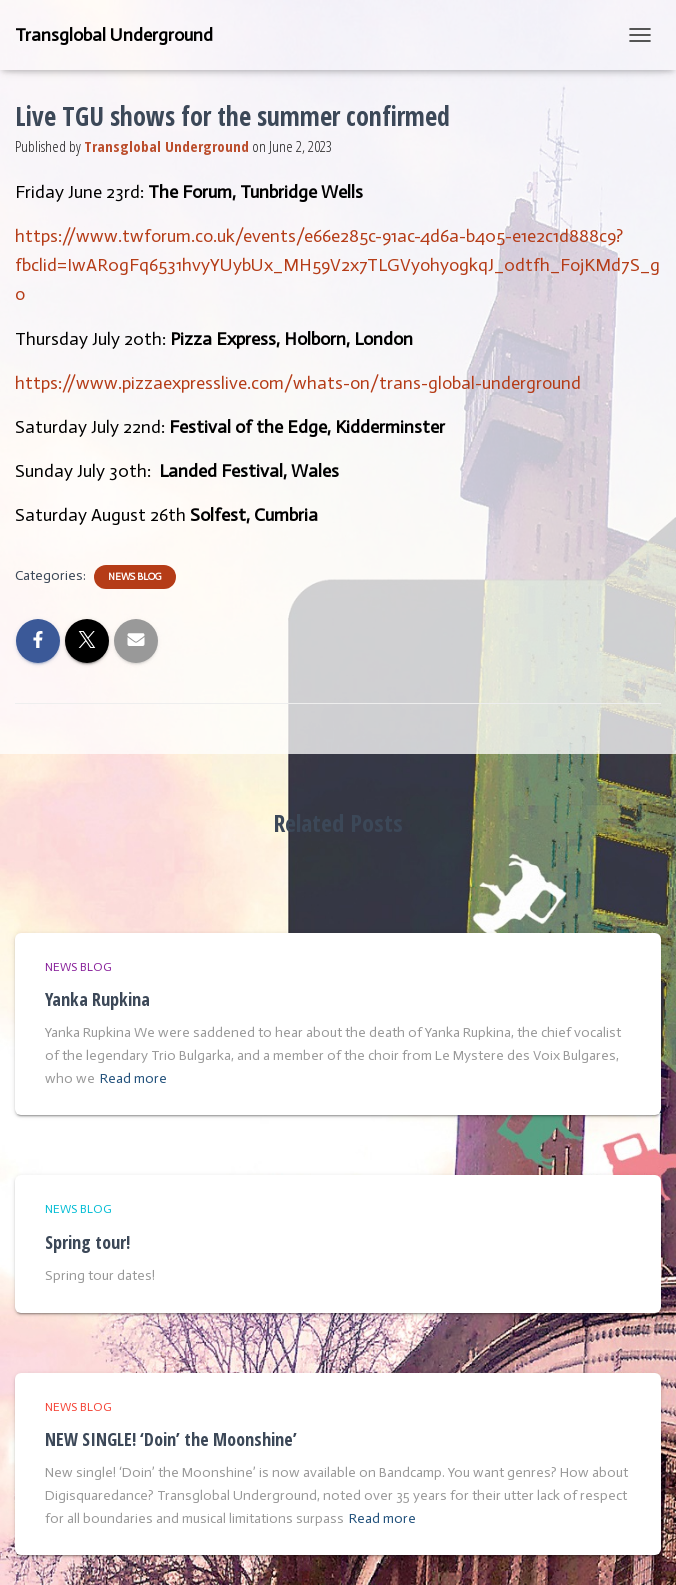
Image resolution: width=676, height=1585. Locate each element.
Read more (133, 1078)
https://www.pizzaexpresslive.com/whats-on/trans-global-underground (298, 383)
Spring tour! (87, 1242)
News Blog (135, 577)
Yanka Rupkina (97, 999)
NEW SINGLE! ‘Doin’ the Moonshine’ (171, 1439)
